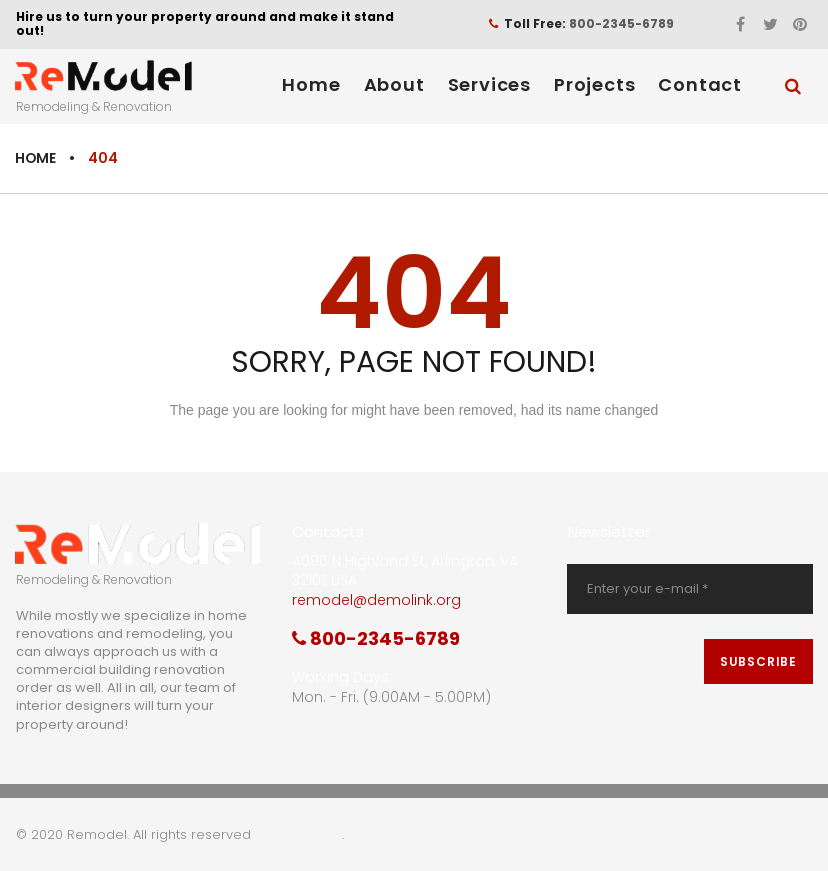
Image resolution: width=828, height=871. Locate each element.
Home (311, 84)
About (394, 84)
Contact (700, 84)
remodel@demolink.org (376, 600)
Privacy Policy (298, 834)
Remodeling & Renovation (94, 106)
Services (489, 84)
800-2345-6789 (621, 23)
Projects (594, 84)
